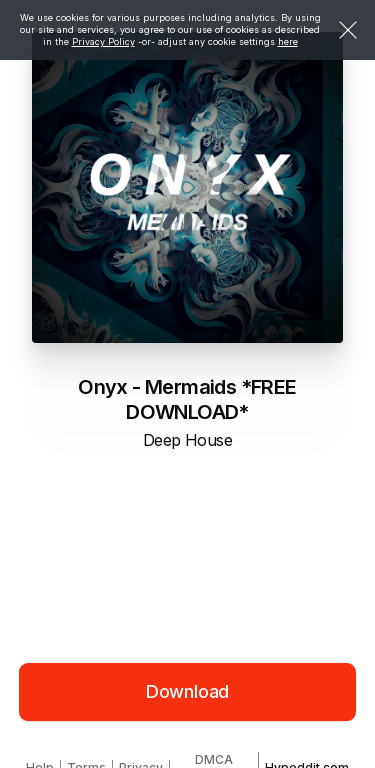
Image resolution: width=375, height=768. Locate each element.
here (288, 41)
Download (188, 691)
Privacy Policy (103, 41)
